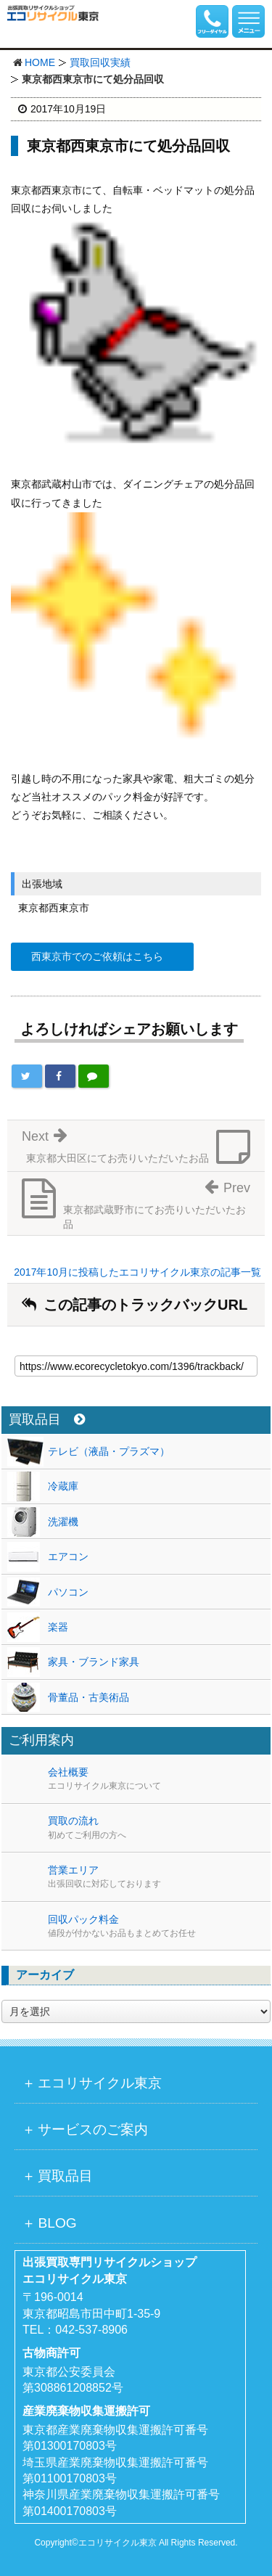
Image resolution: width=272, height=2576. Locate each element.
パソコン (68, 1592)
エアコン (68, 1556)
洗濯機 (63, 1521)
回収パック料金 (159, 1926)
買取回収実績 (100, 62)
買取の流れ (159, 1828)
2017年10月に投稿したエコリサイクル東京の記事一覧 (137, 1272)
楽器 (58, 1627)
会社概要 (159, 1779)
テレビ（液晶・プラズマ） (109, 1451)
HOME (40, 62)
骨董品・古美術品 (88, 1697)
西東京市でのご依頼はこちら (97, 956)
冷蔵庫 (63, 1486)
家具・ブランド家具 (93, 1662)
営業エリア (159, 1877)
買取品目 (47, 1420)
